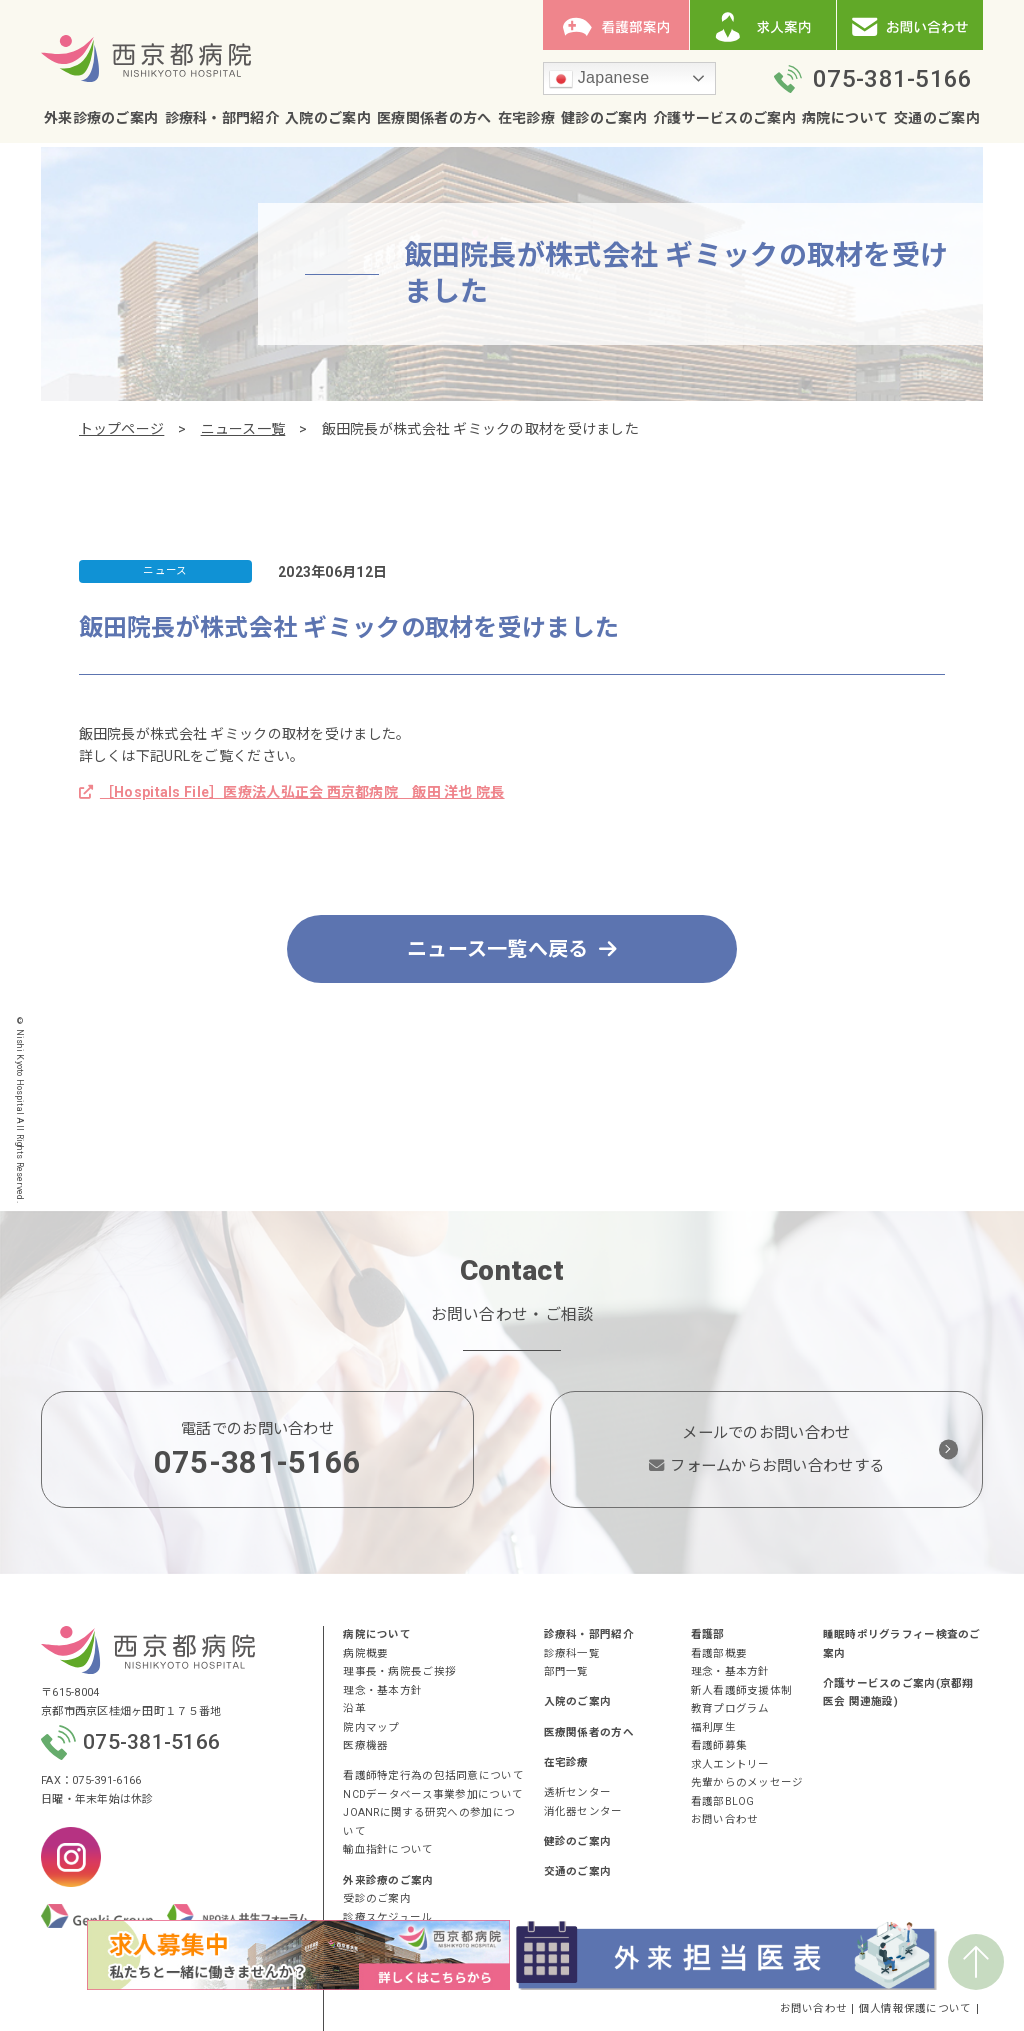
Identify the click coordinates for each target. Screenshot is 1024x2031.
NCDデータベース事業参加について (433, 1794)
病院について (845, 118)
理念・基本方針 (382, 1690)
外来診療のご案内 (101, 118)
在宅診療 (526, 118)
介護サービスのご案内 (724, 118)
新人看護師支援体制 (742, 1690)
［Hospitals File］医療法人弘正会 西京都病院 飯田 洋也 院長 (292, 792)
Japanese (599, 79)
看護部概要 (719, 1653)
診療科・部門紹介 (222, 118)
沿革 (354, 1708)
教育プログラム (730, 1708)
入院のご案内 (328, 118)
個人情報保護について (915, 2009)
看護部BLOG (723, 1801)
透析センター (578, 1792)
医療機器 (365, 1745)
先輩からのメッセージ (747, 1782)
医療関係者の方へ (434, 118)
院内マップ (371, 1727)
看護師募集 (719, 1745)
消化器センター (583, 1811)
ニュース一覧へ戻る (512, 949)
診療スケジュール (387, 1917)
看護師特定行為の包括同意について (433, 1775)
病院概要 (365, 1653)
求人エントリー (730, 1764)
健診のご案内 (604, 118)
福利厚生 (713, 1727)
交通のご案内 (937, 118)
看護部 (708, 1634)
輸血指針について (388, 1849)
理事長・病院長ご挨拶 (399, 1671)
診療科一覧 (572, 1653)
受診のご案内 (377, 1898)
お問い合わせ (725, 1819)
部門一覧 (566, 1671)
